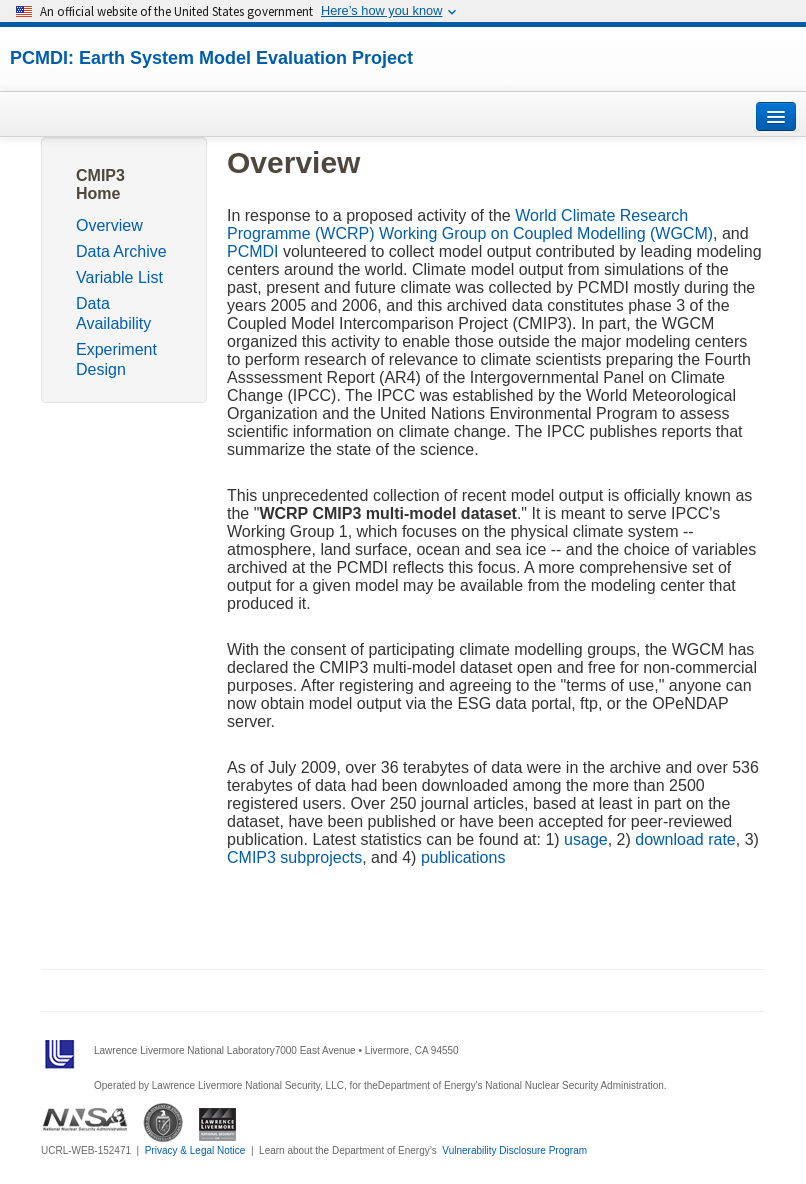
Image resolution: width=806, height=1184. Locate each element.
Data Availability (113, 313)
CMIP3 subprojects (294, 857)
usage (586, 839)
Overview (109, 225)
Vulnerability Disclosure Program (514, 1150)
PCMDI (253, 251)
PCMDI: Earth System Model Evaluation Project (211, 58)
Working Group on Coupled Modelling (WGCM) (546, 233)
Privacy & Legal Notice (195, 1150)
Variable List (119, 277)
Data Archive (121, 251)
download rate (685, 839)
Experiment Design (116, 359)
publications (463, 857)
